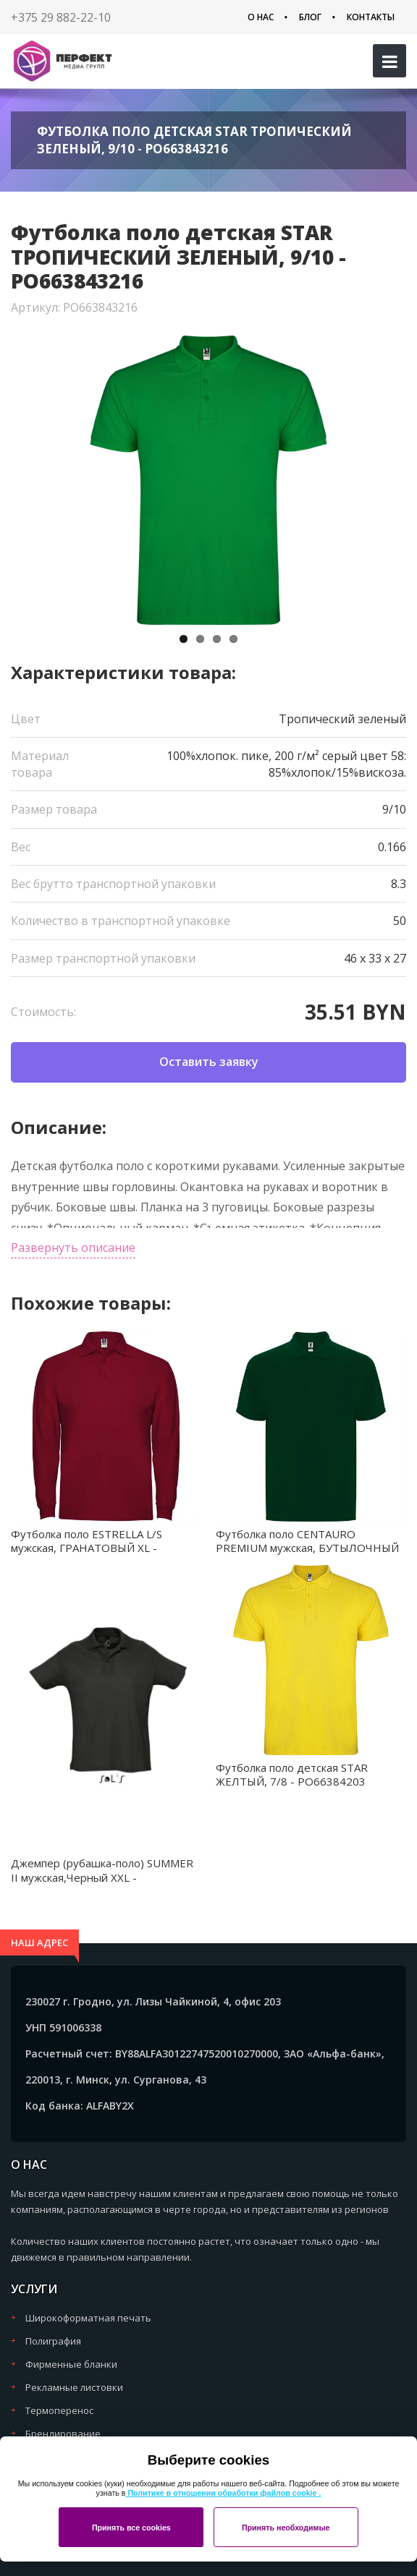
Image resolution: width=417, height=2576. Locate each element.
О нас (261, 17)
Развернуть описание (73, 1247)
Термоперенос (59, 2410)
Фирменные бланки (71, 2364)
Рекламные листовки (74, 2387)
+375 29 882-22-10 (61, 17)
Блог (310, 17)
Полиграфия (53, 2340)
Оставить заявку (208, 1062)
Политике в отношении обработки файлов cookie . (223, 2492)
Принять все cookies (131, 2527)
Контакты (371, 17)
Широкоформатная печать (88, 2317)
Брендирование (63, 2433)
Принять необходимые (286, 2527)
